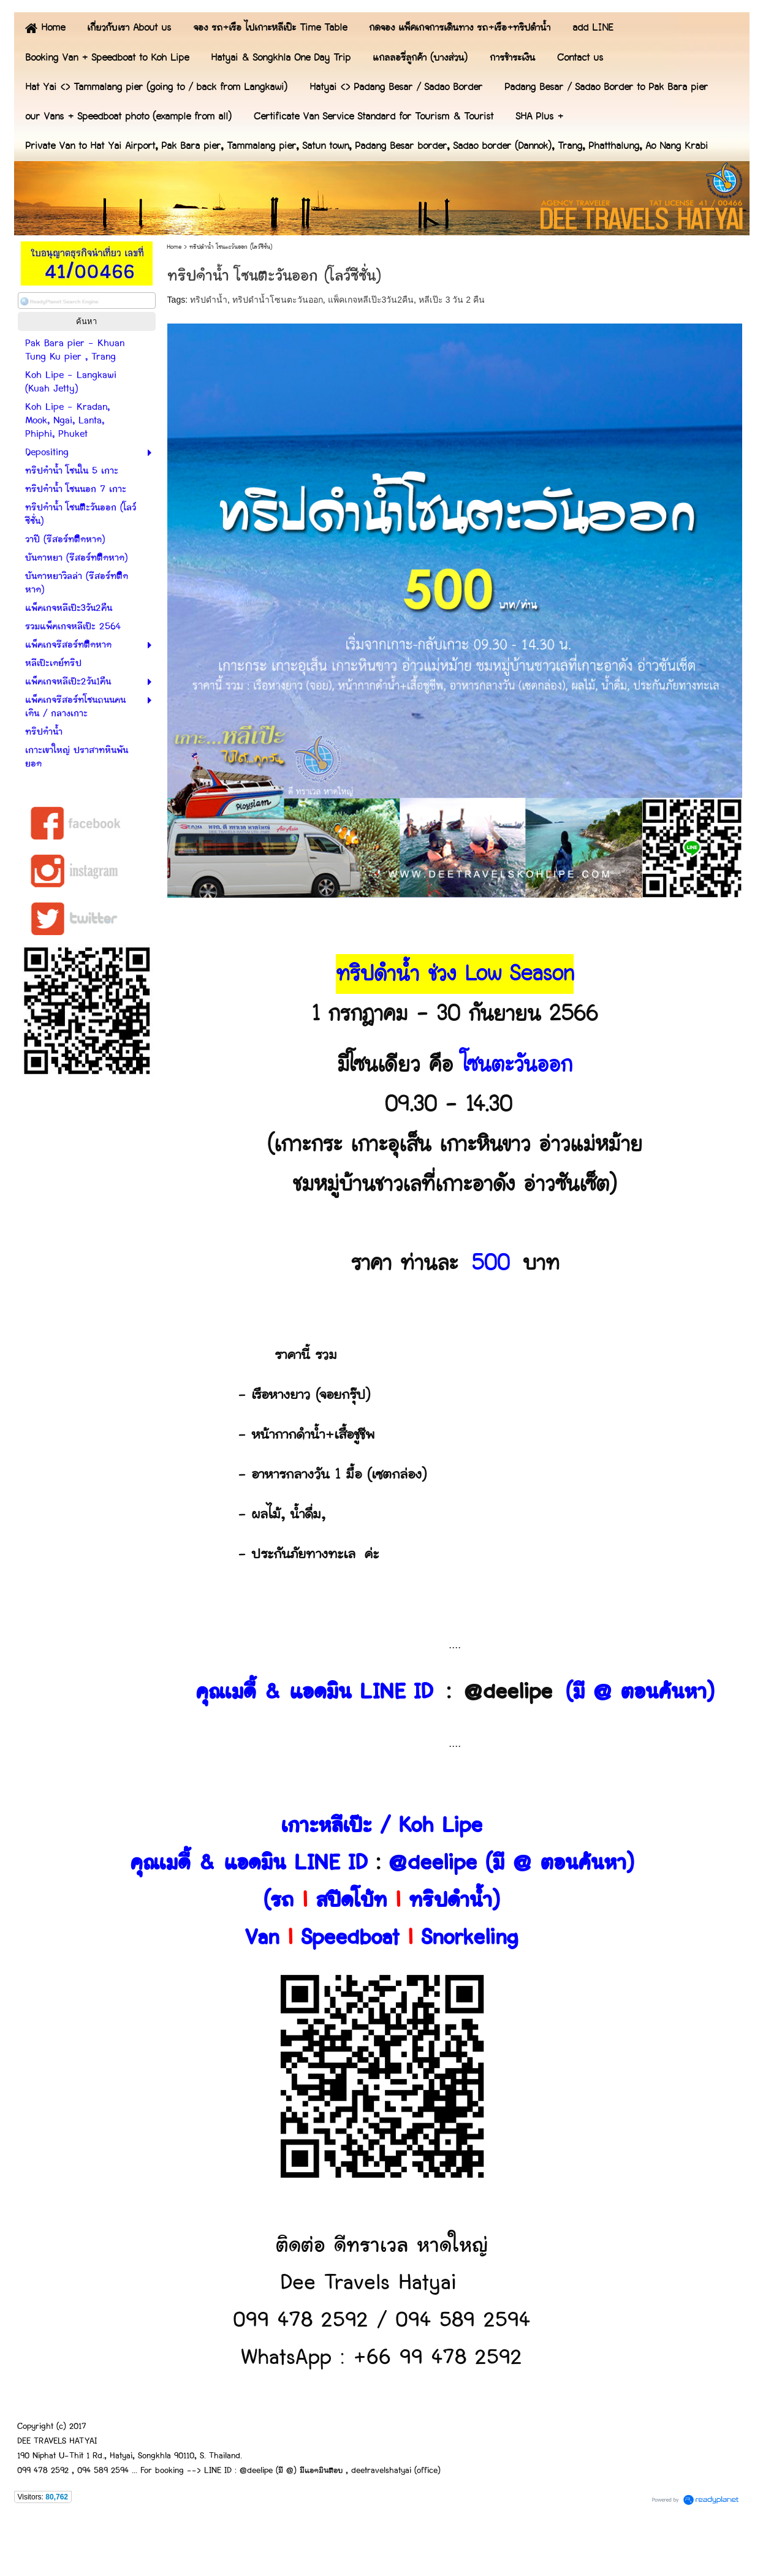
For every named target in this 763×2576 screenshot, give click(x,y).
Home (174, 246)
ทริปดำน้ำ (208, 300)
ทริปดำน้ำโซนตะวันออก (277, 300)
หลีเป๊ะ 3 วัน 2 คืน (452, 300)
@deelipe (508, 1692)
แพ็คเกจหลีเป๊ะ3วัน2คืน (371, 300)
